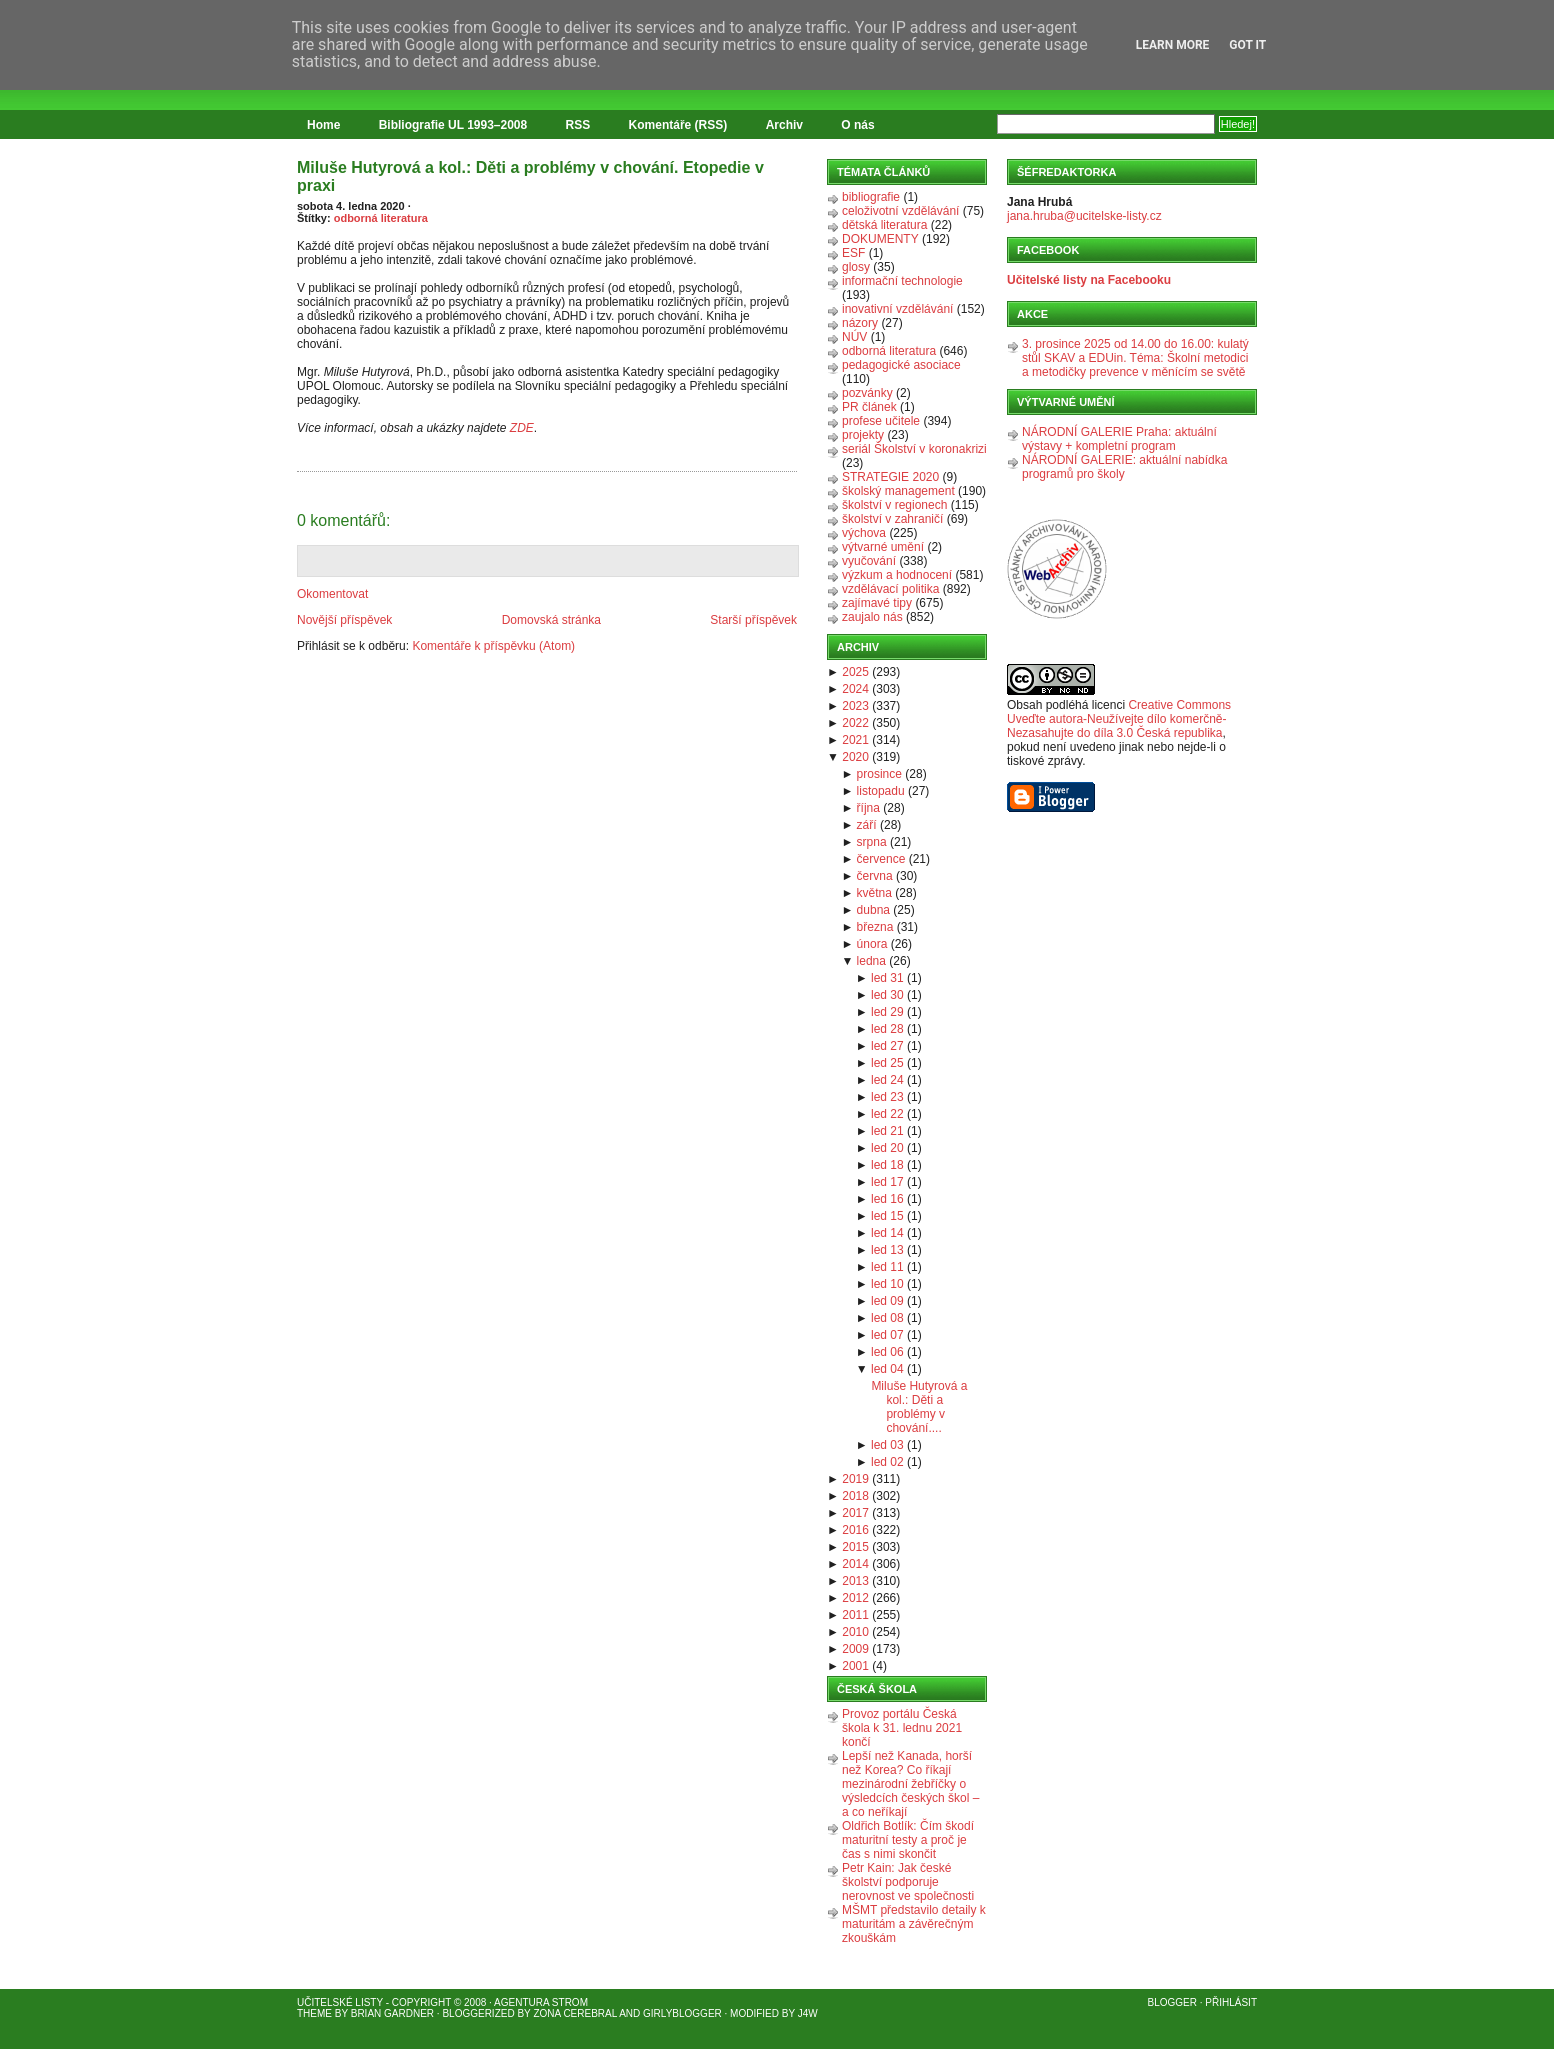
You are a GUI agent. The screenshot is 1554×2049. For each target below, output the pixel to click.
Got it (1247, 45)
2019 (855, 1479)
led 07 (887, 1335)
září (867, 825)
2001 (855, 1666)
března (875, 927)
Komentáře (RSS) (678, 125)
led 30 (887, 995)
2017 (855, 1513)
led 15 (887, 1216)
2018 (855, 1496)
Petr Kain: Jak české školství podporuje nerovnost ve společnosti (908, 1882)
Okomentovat (332, 594)
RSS (578, 125)
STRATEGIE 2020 (890, 477)
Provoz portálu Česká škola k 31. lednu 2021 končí (902, 1728)
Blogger (1172, 2002)
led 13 (887, 1250)
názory (860, 323)
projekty (863, 435)
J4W (808, 2013)
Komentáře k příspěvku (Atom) (493, 646)
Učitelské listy (340, 2002)
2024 (855, 689)
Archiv (784, 125)
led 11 (887, 1267)
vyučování (869, 561)
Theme (314, 2013)
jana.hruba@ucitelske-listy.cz (1084, 216)
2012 (855, 1598)
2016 (855, 1530)
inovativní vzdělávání (897, 309)
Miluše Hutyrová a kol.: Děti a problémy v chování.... (919, 1407)
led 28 (887, 1029)
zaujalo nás (872, 617)
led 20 (887, 1148)
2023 (855, 706)
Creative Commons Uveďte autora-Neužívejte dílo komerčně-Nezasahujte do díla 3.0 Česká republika (1119, 719)
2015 (855, 1547)
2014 (855, 1564)
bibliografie (871, 197)
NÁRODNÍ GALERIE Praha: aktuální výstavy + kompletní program (1119, 439)
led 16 (887, 1199)
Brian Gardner (392, 2013)
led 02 (887, 1462)
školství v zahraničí (892, 519)
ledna (871, 961)
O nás (857, 125)
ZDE (522, 428)
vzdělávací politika (890, 589)
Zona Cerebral (575, 2013)
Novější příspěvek (344, 620)
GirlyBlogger (682, 2013)
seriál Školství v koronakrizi (914, 449)
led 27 (887, 1046)
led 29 (887, 1012)
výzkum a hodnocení (897, 575)
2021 (855, 740)
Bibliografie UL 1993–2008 (453, 125)
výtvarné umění (883, 547)
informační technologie (902, 281)
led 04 (887, 1369)
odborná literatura (381, 218)
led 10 (887, 1284)
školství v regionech (894, 505)
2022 (855, 723)
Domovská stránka (551, 620)
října (868, 808)
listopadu (881, 791)
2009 (855, 1649)
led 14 (887, 1233)
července (881, 859)
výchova (864, 533)
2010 (855, 1632)
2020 (855, 757)
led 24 (887, 1080)
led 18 (887, 1165)
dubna (873, 910)
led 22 (887, 1114)
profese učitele (881, 421)
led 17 (887, 1182)
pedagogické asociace (901, 365)
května (874, 893)
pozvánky (867, 393)
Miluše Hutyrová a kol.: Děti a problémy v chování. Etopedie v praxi (530, 176)
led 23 (887, 1097)
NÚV (854, 337)
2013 (855, 1581)
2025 (855, 672)
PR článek (869, 407)
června (875, 876)
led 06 (887, 1352)
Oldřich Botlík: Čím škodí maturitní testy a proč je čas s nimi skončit (908, 1840)
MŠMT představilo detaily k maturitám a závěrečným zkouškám (914, 1924)
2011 (855, 1615)
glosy (856, 267)
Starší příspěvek (753, 620)
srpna (872, 842)
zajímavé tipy (877, 603)
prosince (879, 774)
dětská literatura (884, 225)
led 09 (887, 1301)
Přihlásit (1231, 2002)
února (872, 944)
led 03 (887, 1445)
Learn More (1173, 45)
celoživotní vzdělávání (900, 211)
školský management (898, 491)
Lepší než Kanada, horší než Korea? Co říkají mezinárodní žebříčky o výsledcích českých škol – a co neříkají (910, 1784)
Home (323, 125)
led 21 (887, 1131)
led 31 (887, 978)
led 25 (887, 1063)
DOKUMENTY (880, 239)
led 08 (887, 1318)
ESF (853, 253)
